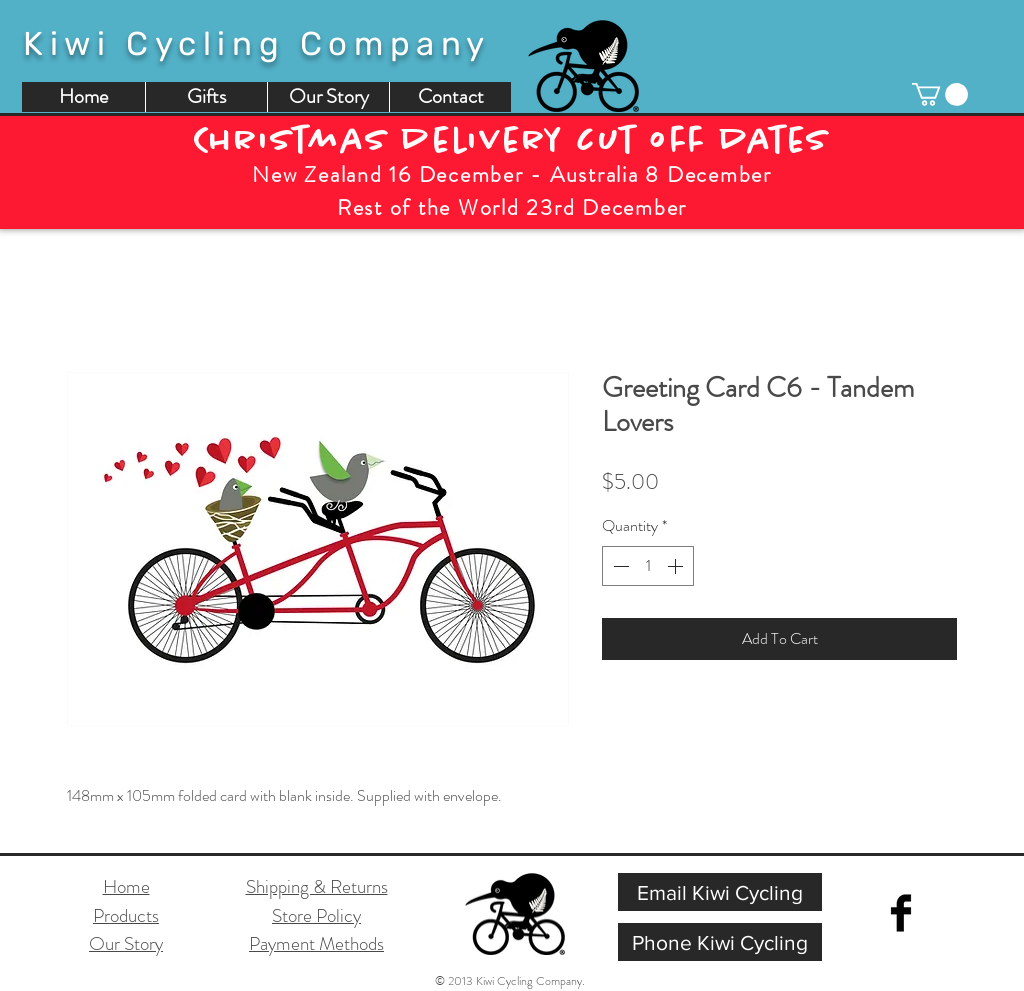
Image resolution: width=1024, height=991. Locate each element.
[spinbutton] (648, 566)
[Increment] (677, 566)
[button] (940, 94)
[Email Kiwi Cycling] (720, 892)
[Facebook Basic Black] (901, 913)
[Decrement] (619, 566)
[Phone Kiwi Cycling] (720, 942)
